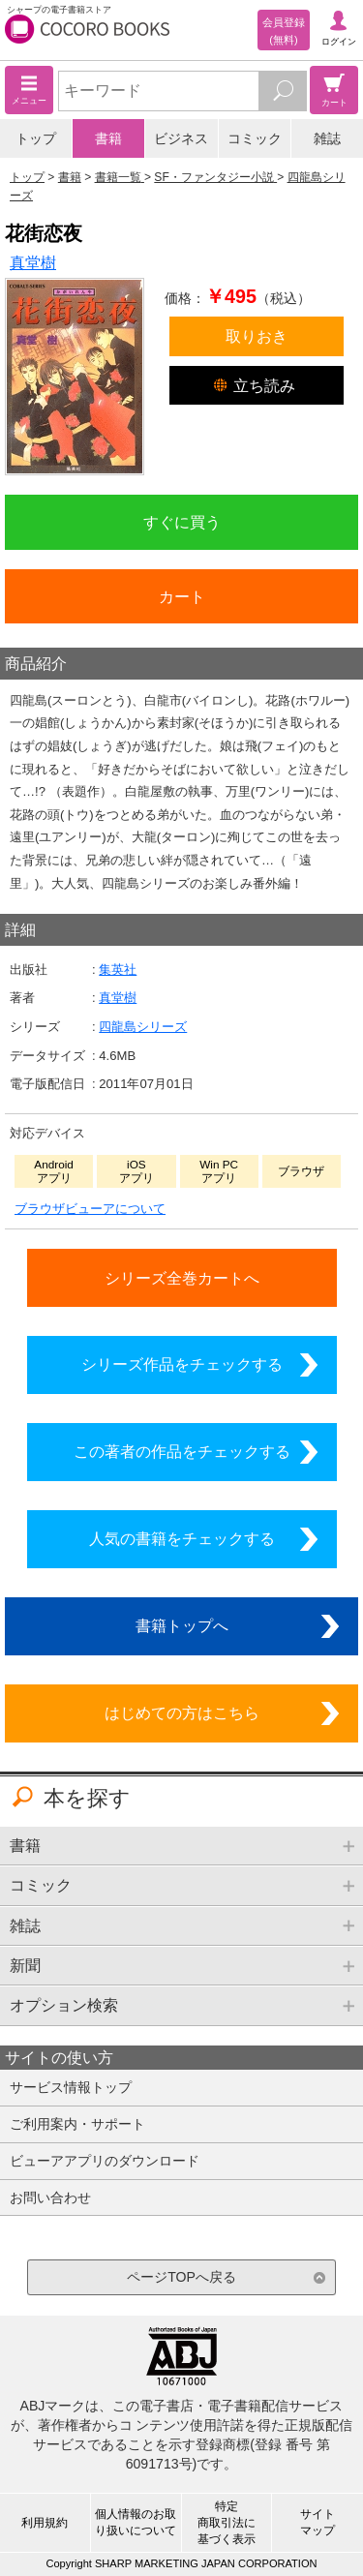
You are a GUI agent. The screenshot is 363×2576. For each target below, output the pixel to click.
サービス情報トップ (71, 2087)
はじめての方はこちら (182, 1712)
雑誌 (327, 138)
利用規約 (44, 2523)
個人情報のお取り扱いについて (135, 2522)
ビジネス (181, 138)
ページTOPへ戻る (181, 2277)
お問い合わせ (50, 2197)
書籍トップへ (182, 1625)
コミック (254, 138)
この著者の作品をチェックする (182, 1451)
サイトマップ (317, 2522)
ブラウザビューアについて (90, 1208)
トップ (35, 138)
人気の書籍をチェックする (182, 1538)
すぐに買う (182, 521)
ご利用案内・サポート (77, 2124)
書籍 (108, 138)
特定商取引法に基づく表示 (226, 2523)
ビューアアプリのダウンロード (104, 2160)
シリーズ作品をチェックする (182, 1364)
